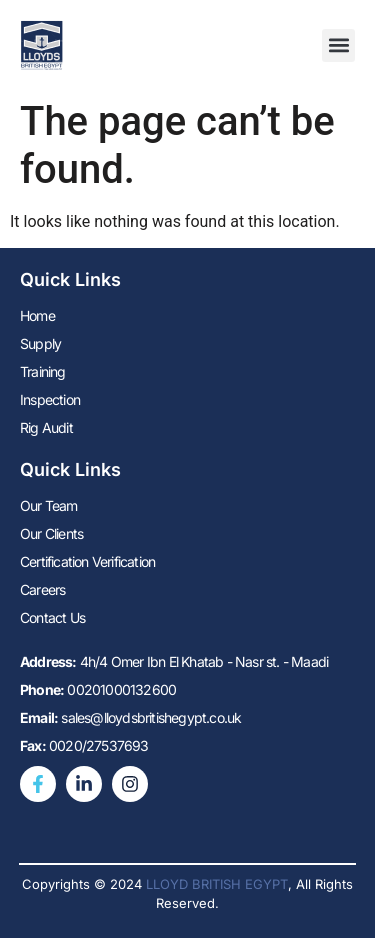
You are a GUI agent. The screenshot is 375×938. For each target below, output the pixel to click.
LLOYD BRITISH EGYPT (217, 884)
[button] (338, 45)
